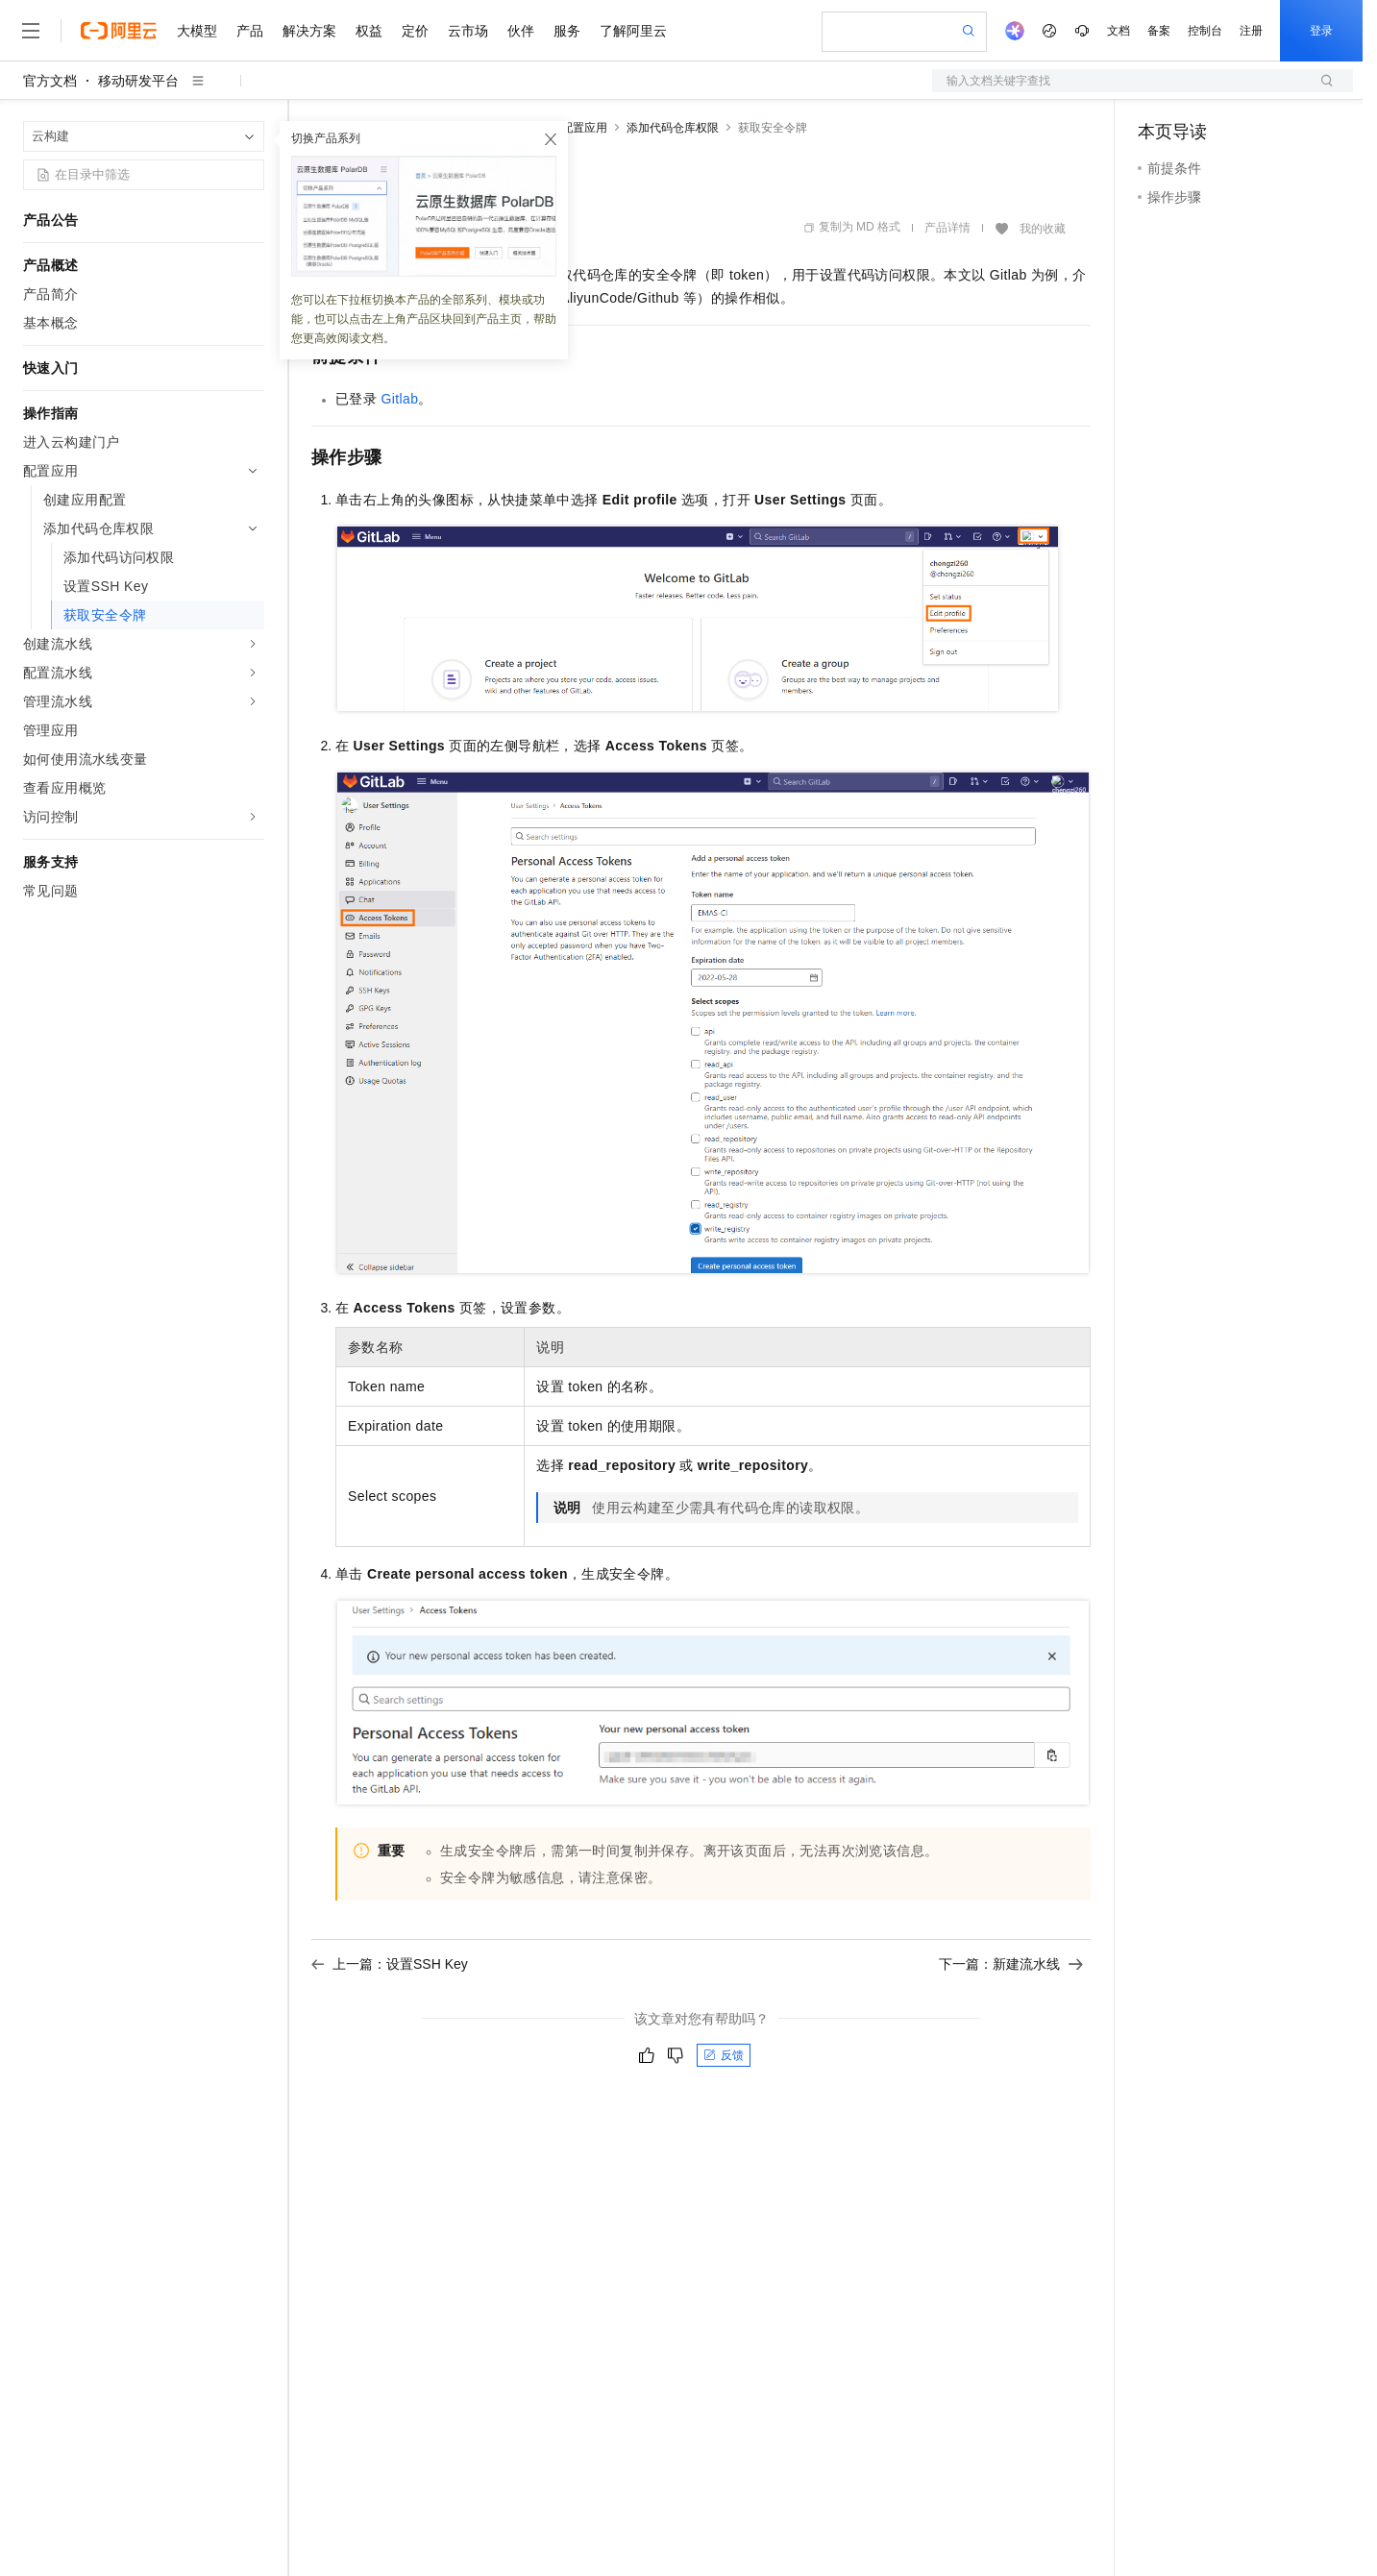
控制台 (1205, 30)
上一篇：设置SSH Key (389, 1964)
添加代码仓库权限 (673, 128)
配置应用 (584, 128)
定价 (415, 30)
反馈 (723, 2055)
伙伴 (520, 30)
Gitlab (399, 398)
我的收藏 (1043, 228)
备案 (1158, 30)
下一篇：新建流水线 (1011, 1964)
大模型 (197, 30)
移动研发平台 (138, 80)
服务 (566, 30)
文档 (1118, 30)
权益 (369, 30)
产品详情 (947, 227)
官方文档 (50, 80)
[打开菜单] (30, 30)
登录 (1321, 30)
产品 (249, 30)
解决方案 (309, 30)
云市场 (468, 30)
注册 (1251, 30)
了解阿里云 (633, 30)
